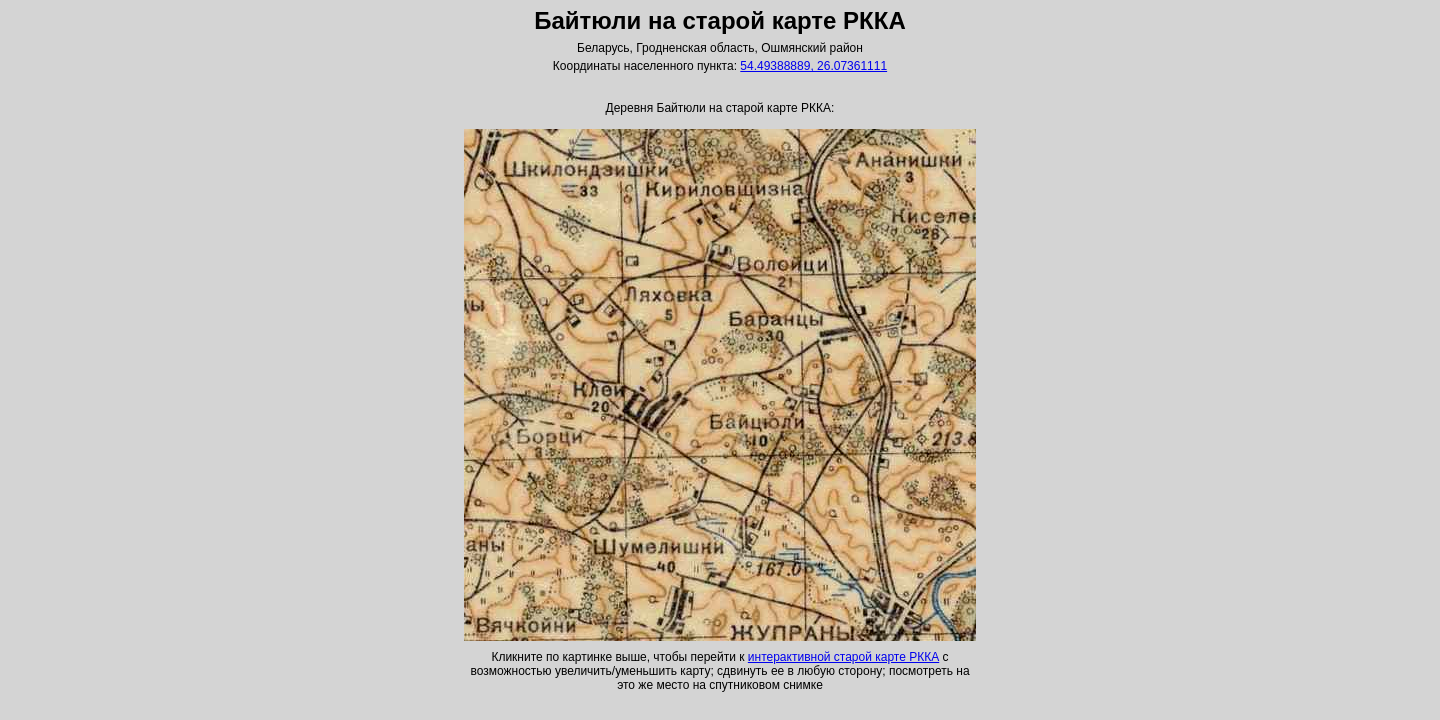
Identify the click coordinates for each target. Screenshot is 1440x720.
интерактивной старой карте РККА (843, 657)
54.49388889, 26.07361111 (813, 66)
